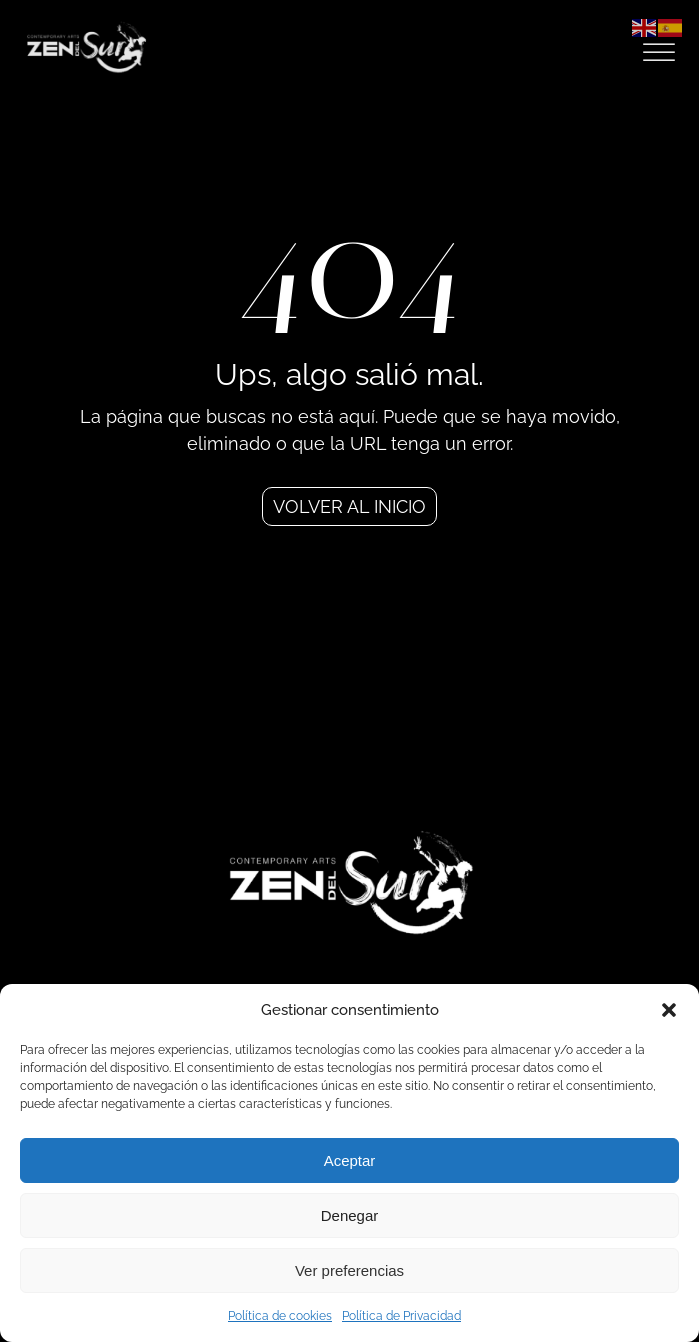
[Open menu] (659, 53)
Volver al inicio (349, 506)
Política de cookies (280, 1316)
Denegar (350, 1215)
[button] (669, 1010)
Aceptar (350, 1160)
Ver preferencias (349, 1270)
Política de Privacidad (401, 1316)
